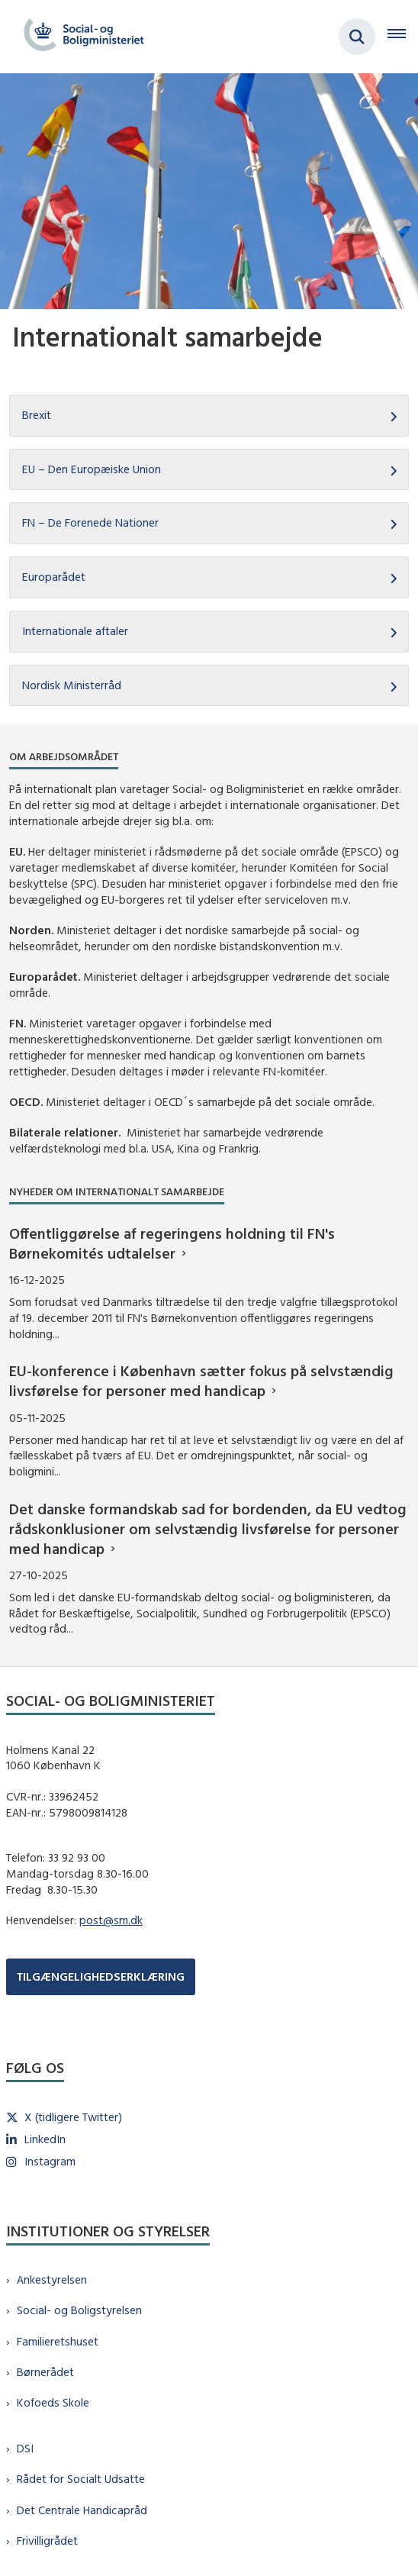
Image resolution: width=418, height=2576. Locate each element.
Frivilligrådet (47, 2540)
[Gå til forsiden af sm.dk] (79, 36)
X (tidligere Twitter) (73, 2117)
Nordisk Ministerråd (71, 685)
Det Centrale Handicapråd (82, 2510)
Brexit (36, 415)
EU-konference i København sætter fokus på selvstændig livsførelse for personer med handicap (201, 1380)
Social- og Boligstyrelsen (79, 2310)
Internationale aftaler (75, 631)
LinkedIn (45, 2139)
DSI (25, 2448)
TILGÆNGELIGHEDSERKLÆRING (101, 1976)
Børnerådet (45, 2372)
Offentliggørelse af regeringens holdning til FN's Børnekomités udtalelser (172, 1243)
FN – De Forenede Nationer (90, 522)
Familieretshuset (57, 2341)
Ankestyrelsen (52, 2279)
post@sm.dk (111, 1920)
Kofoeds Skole (53, 2402)
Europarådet (53, 576)
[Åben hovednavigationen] (402, 36)
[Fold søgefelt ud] (357, 36)
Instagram (50, 2161)
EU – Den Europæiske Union (91, 469)
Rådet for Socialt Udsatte (81, 2478)
